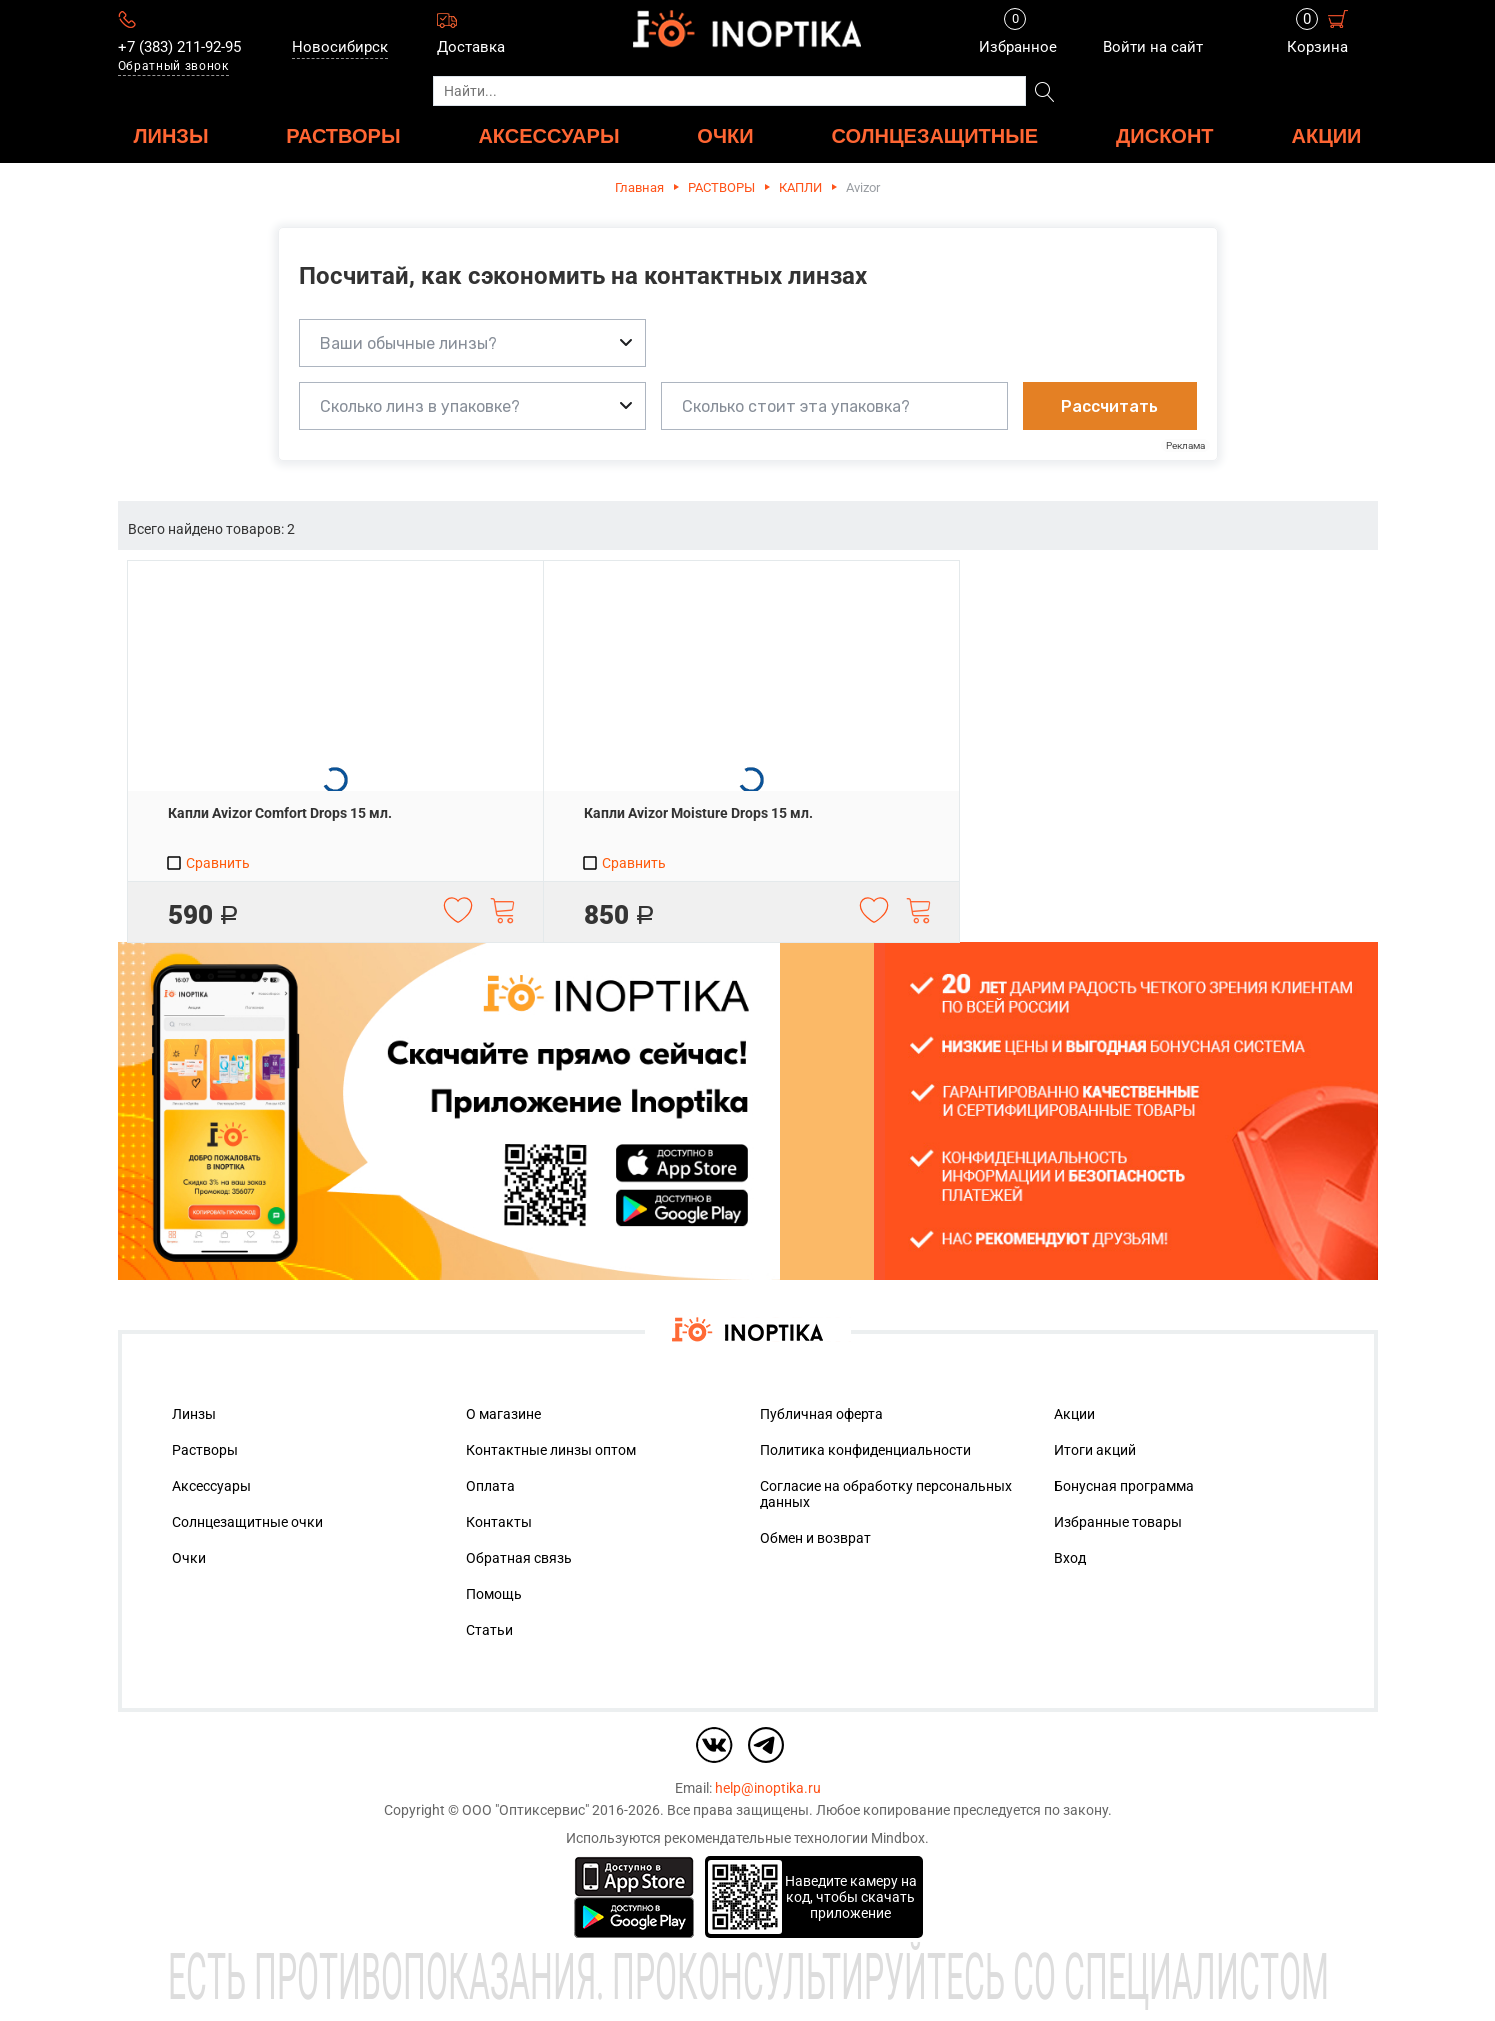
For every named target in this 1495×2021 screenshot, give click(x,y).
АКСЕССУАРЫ (548, 135)
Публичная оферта (821, 1414)
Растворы (205, 1450)
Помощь (494, 1594)
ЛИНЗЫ (171, 135)
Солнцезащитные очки (247, 1522)
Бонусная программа (1124, 1486)
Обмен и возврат (815, 1538)
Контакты (499, 1522)
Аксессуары (211, 1486)
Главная (639, 187)
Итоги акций (1095, 1450)
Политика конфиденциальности (865, 1450)
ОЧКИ (725, 135)
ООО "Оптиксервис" (525, 1810)
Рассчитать (1109, 406)
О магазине (503, 1414)
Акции (1326, 135)
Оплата (490, 1486)
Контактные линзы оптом (551, 1450)
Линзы (194, 1414)
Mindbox (898, 1838)
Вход (1070, 1558)
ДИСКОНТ (1165, 135)
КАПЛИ (800, 187)
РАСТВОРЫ (343, 135)
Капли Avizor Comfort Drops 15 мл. (280, 813)
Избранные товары (1118, 1522)
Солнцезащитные (934, 135)
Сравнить (207, 863)
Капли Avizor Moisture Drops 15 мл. (698, 813)
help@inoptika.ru (768, 1788)
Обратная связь (519, 1558)
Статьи (489, 1630)
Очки (189, 1558)
